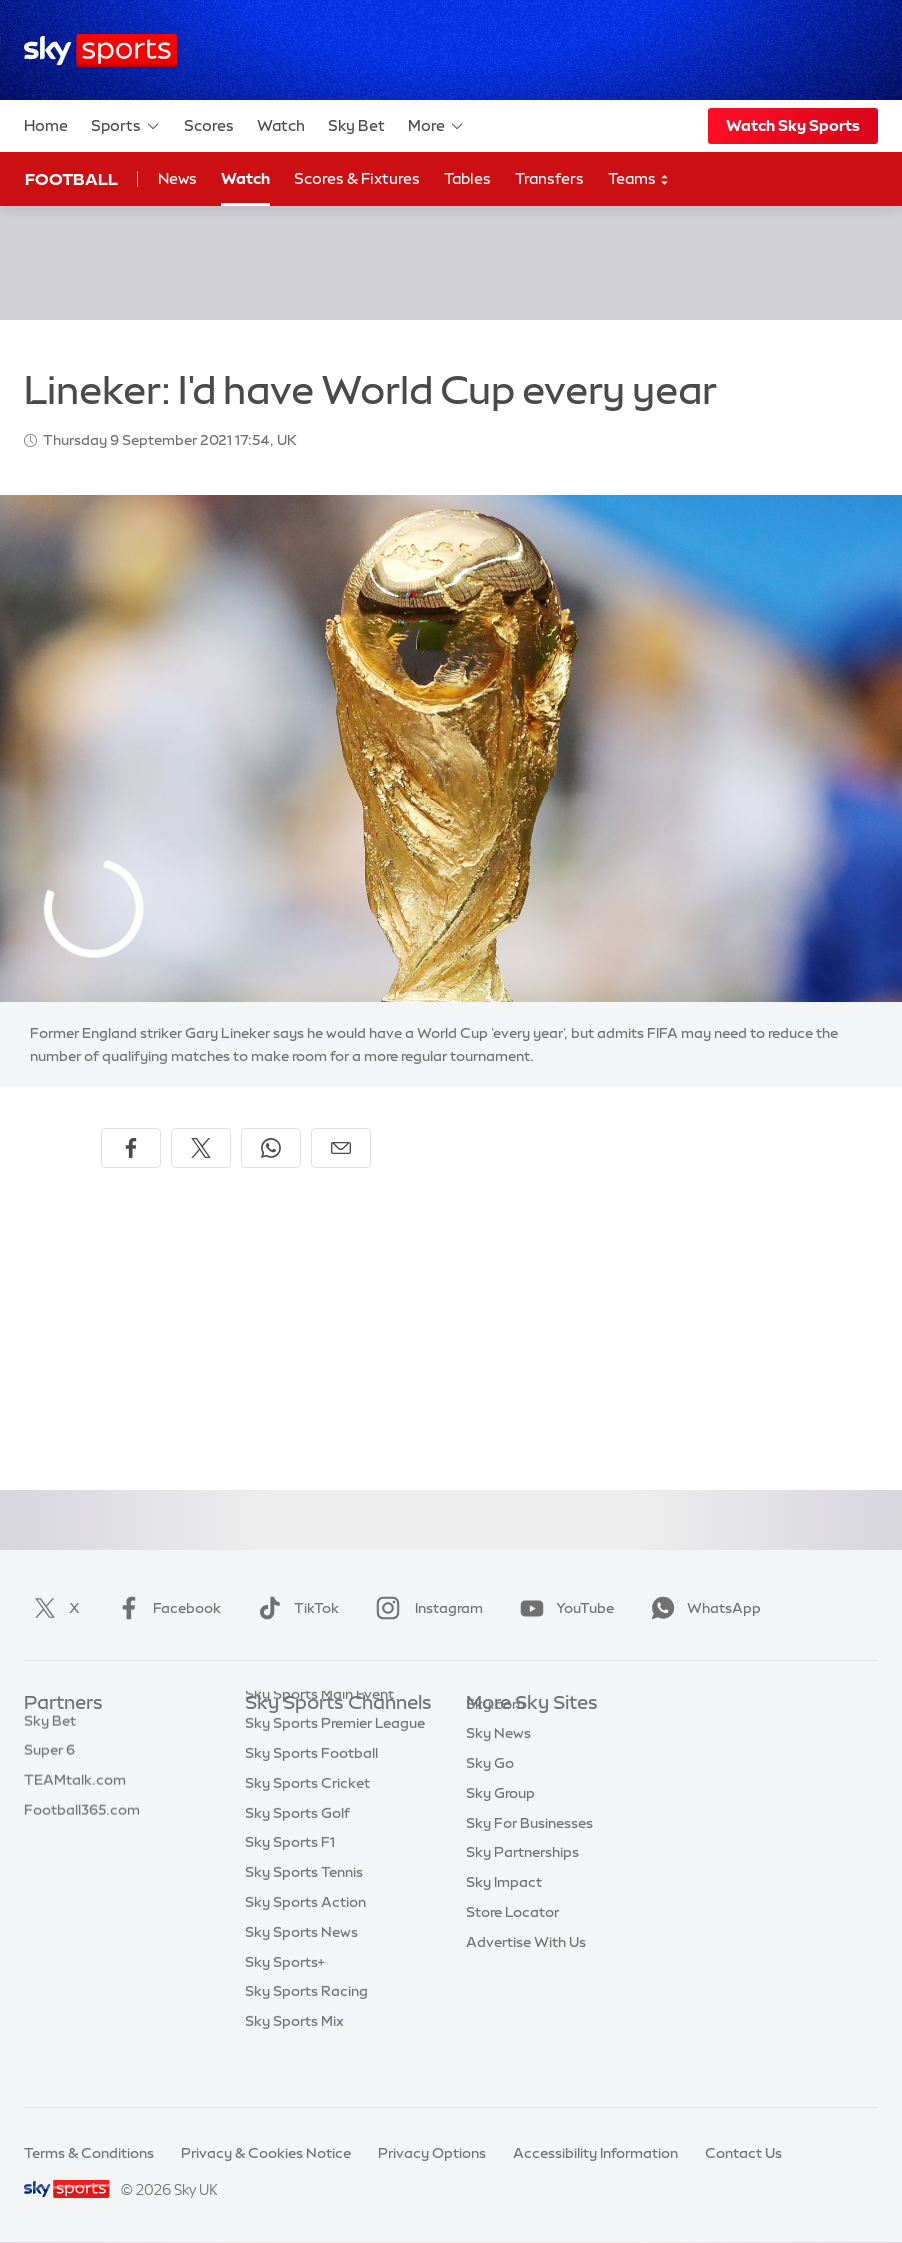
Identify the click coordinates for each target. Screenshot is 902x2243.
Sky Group (500, 1823)
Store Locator (512, 1942)
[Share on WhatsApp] (271, 1148)
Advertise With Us (526, 1972)
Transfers (549, 178)
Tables (467, 178)
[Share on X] (201, 1148)
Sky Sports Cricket (307, 1823)
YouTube (563, 1608)
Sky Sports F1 (290, 1882)
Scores (209, 125)
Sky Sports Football (311, 1793)
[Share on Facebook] (131, 1148)
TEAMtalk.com (75, 1793)
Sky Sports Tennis (304, 1912)
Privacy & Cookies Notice (266, 2153)
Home (46, 125)
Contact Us (743, 2153)
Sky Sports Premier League (335, 1763)
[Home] (100, 50)
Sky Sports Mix (294, 2061)
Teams (639, 179)
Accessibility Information (595, 2153)
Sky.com (495, 1734)
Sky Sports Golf (297, 1853)
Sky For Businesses (529, 1853)
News (177, 178)
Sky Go (490, 1793)
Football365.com (82, 1823)
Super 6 (49, 1763)
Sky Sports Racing (306, 2031)
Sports (126, 126)
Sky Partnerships (522, 1882)
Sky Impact (504, 1912)
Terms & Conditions (89, 2153)
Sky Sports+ (285, 2002)
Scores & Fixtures (357, 178)
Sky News (498, 1763)
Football (71, 179)
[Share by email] (341, 1148)
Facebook (165, 1608)
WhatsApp (702, 1608)
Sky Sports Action (305, 1942)
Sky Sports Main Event (319, 1734)
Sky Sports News (301, 1972)
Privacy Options (432, 2153)
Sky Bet (356, 125)
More (436, 126)
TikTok (294, 1608)
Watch (281, 125)
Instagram (425, 1608)
